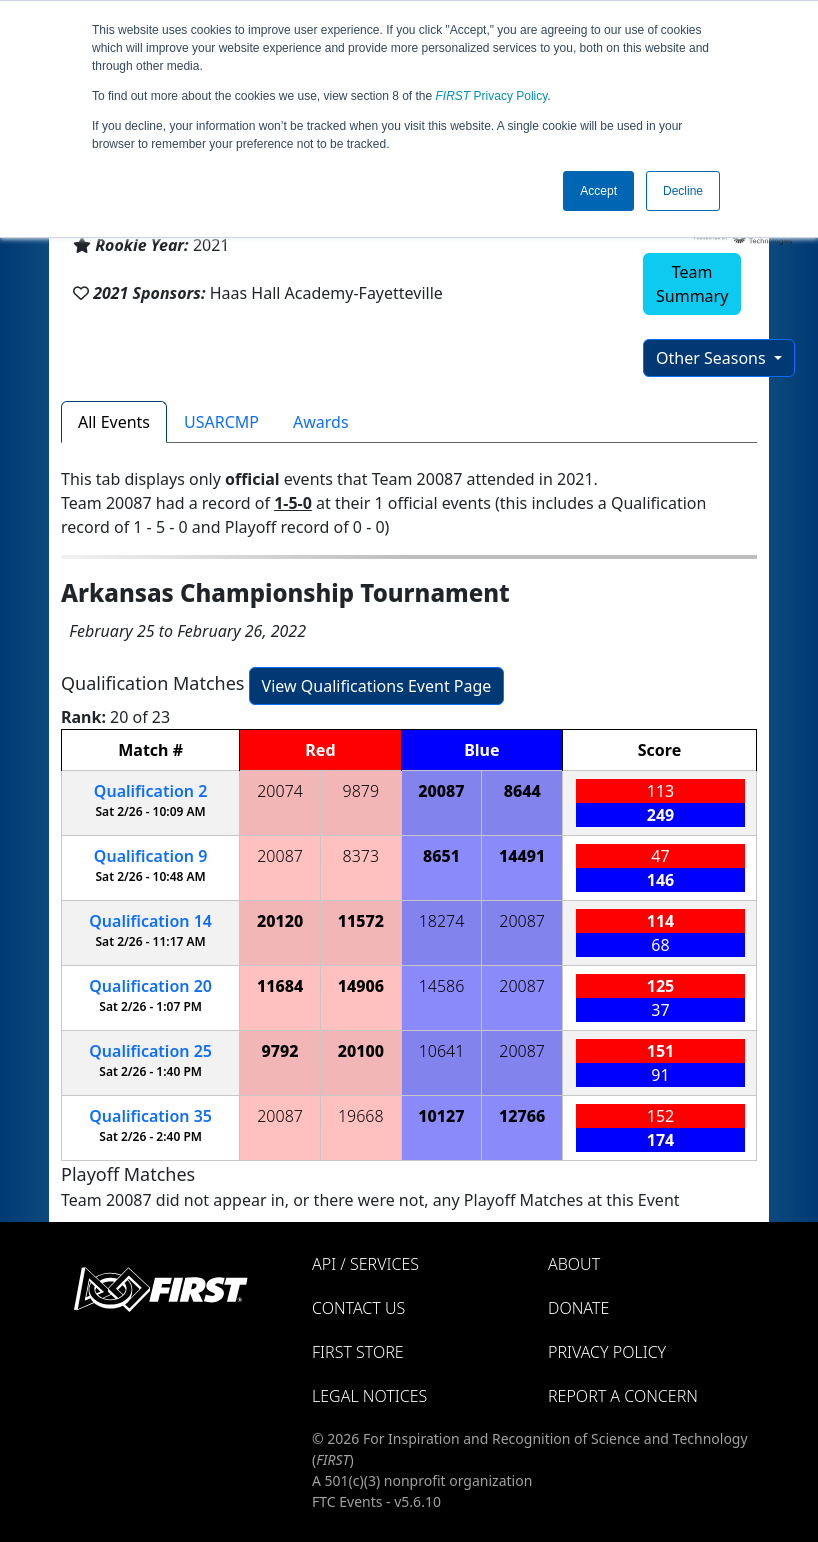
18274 (442, 921)
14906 (361, 986)
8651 (441, 856)
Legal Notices (369, 1396)
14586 (442, 986)
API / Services (365, 1264)
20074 (280, 791)
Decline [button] (683, 191)
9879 (361, 791)
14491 (522, 856)
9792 (280, 1051)
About (574, 1264)
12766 (522, 1116)
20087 (441, 791)
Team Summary (692, 284)
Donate (578, 1308)
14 (150, 921)
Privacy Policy (492, 96)
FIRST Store (358, 1352)
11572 (361, 921)
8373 (361, 856)
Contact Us (358, 1308)
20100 (361, 1051)
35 (150, 1116)
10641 (442, 1051)
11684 (280, 986)
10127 (441, 1116)
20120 (280, 921)
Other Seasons (713, 358)
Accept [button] (598, 191)
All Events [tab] (114, 422)
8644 (522, 791)
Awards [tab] (321, 422)
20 (150, 986)
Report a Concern (623, 1396)
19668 (361, 1116)
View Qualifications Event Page (377, 686)
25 (150, 1051)
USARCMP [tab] (221, 422)
